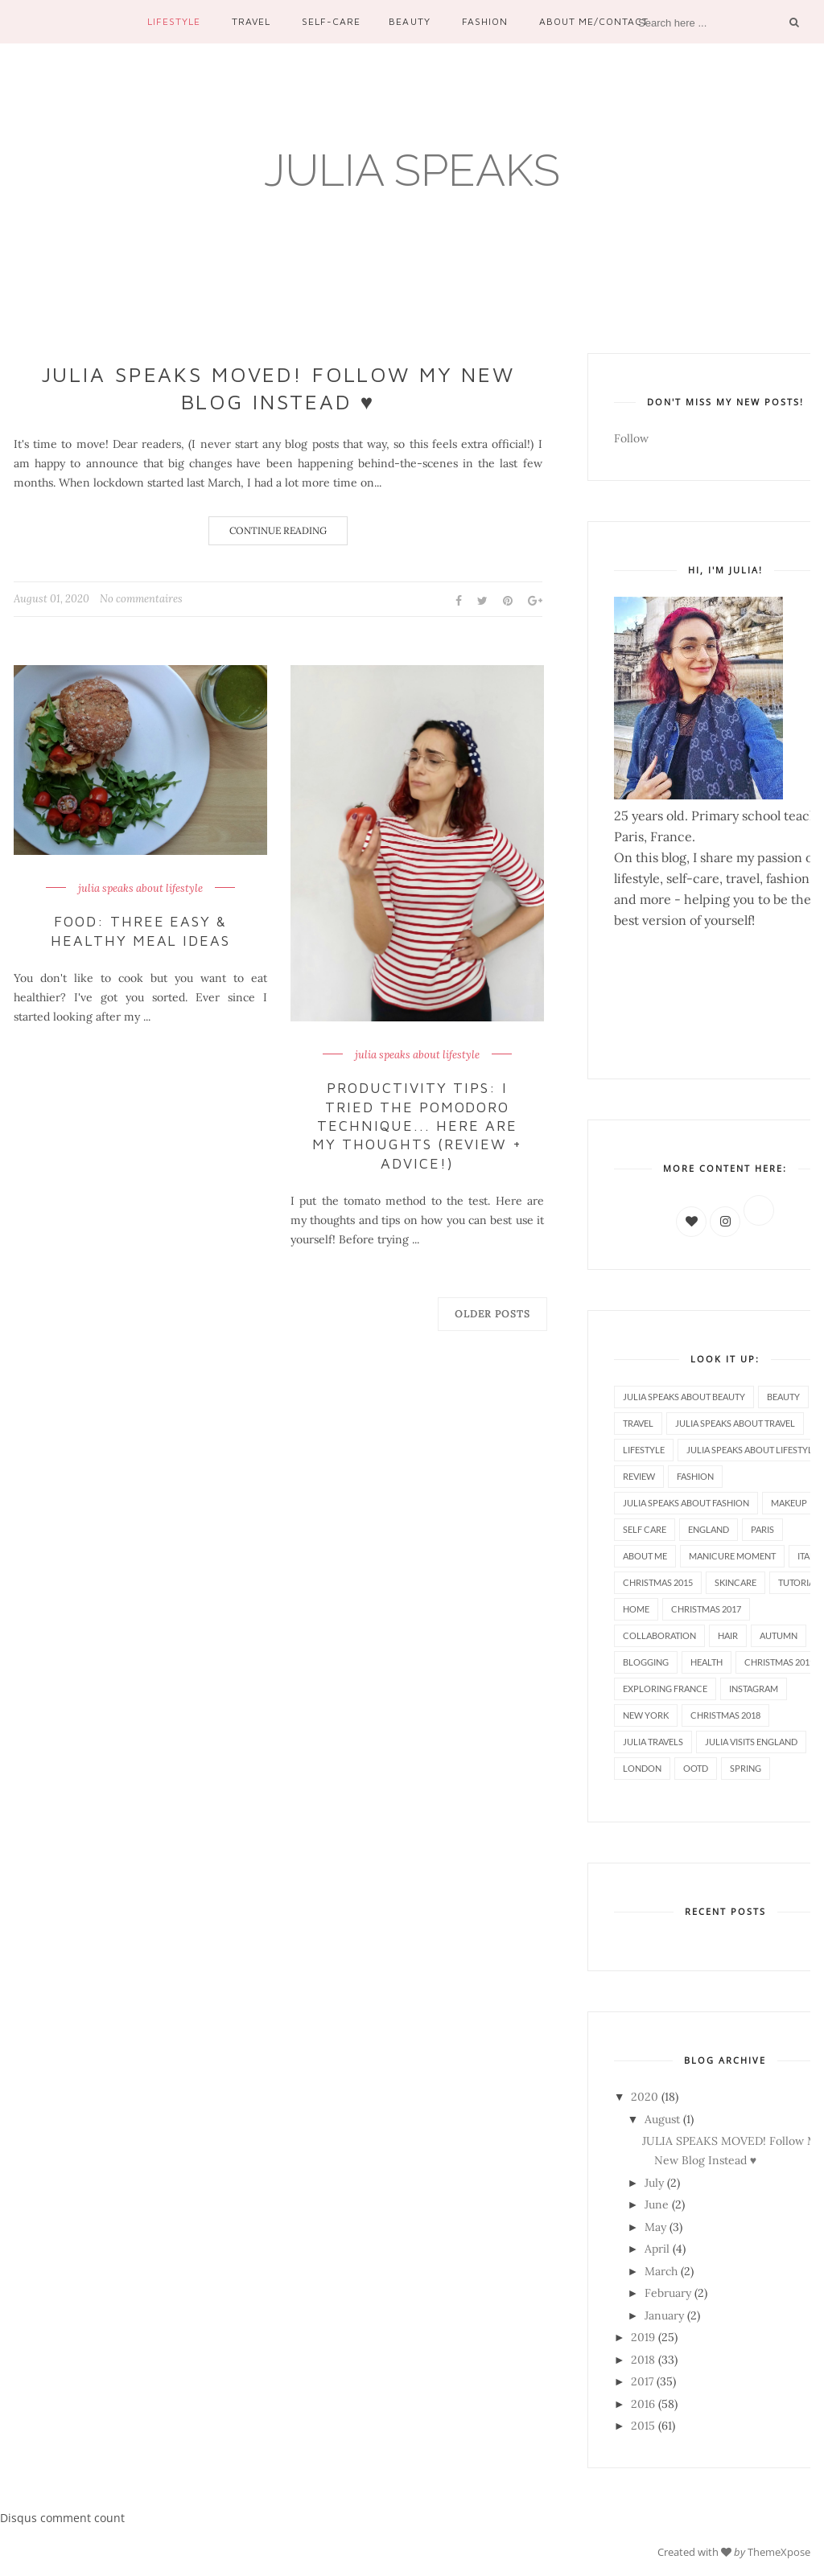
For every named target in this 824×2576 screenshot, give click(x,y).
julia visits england (751, 1741)
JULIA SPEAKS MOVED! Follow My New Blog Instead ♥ (278, 387)
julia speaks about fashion (686, 1503)
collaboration (659, 1635)
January (664, 2315)
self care (644, 1529)
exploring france (665, 1688)
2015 (643, 2425)
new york (646, 1715)
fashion (695, 1476)
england (708, 1529)
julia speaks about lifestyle (140, 888)
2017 (642, 2381)
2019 (643, 2337)
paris (762, 1529)
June (657, 2204)
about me (645, 1556)
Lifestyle (173, 21)
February (668, 2293)
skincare (735, 1582)
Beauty (409, 21)
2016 (643, 2404)
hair (728, 1635)
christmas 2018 (725, 1715)
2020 (644, 2096)
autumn (778, 1635)
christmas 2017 (706, 1609)
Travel (251, 21)
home (636, 1609)
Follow (631, 438)
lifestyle (644, 1449)
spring (745, 1768)
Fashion (485, 21)
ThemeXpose (779, 2552)
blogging (646, 1662)
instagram (753, 1688)
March (661, 2271)
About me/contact (594, 21)
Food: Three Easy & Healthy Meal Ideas (141, 930)
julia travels (653, 1741)
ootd (695, 1768)
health (706, 1662)
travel (638, 1423)
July (654, 2182)
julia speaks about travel (735, 1423)
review (639, 1476)
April (657, 2248)
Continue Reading (278, 530)
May (655, 2227)
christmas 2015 (658, 1582)
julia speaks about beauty (684, 1396)
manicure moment (732, 1556)
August (662, 2119)
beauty (783, 1396)
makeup (789, 1503)
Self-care (331, 21)
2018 (643, 2359)
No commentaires (141, 599)
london (642, 1768)
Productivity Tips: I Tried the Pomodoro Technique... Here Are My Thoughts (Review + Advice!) (417, 1125)
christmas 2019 (779, 1662)
